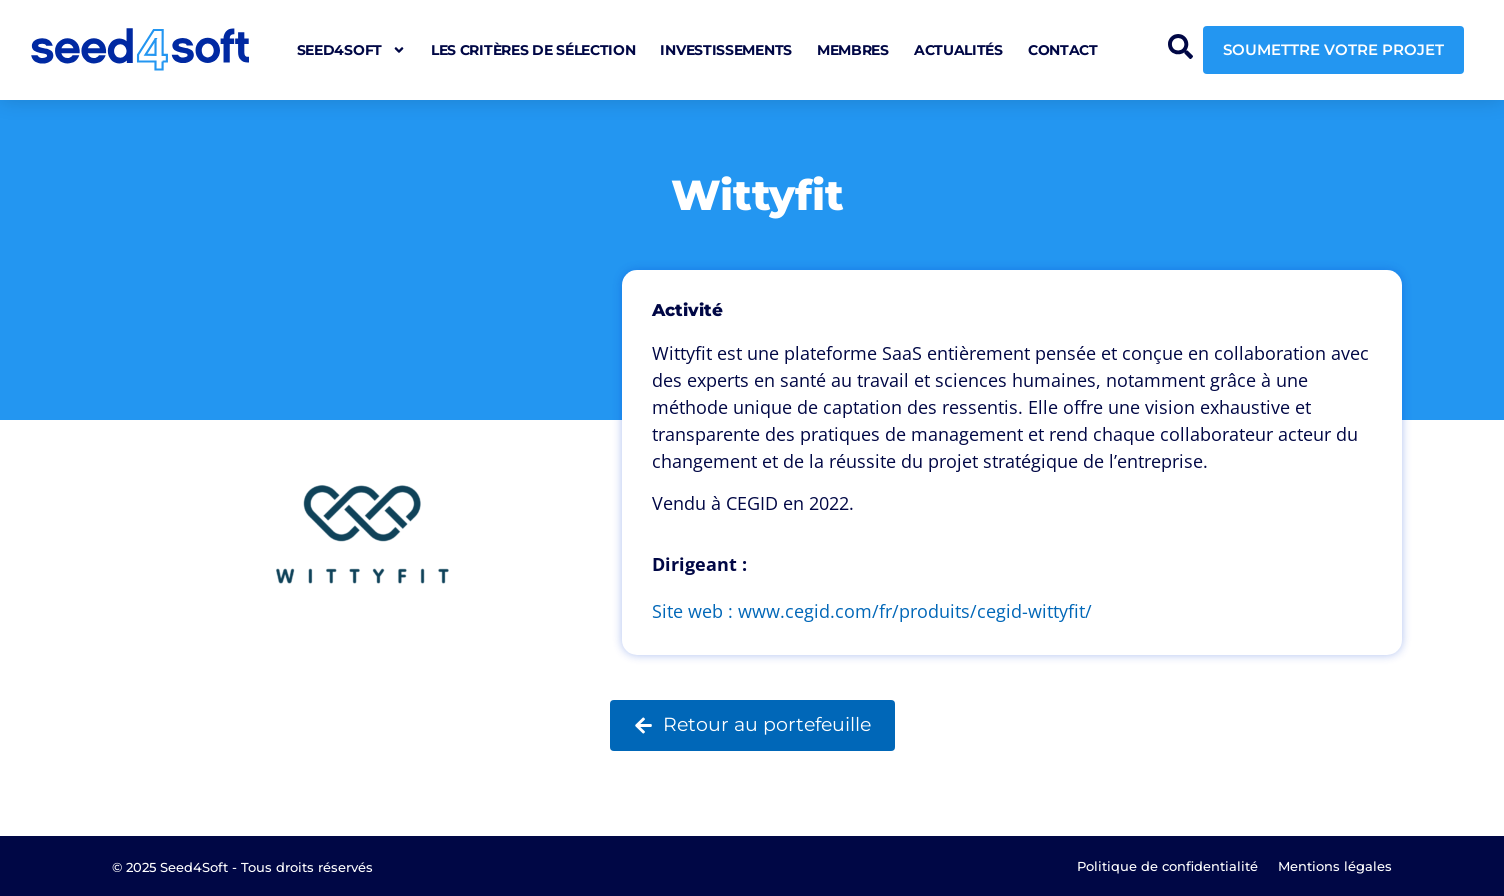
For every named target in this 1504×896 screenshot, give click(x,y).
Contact (1063, 50)
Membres (853, 50)
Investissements (726, 50)
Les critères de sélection (533, 50)
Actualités (958, 50)
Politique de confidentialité (1167, 866)
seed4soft (351, 50)
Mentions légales (1335, 866)
